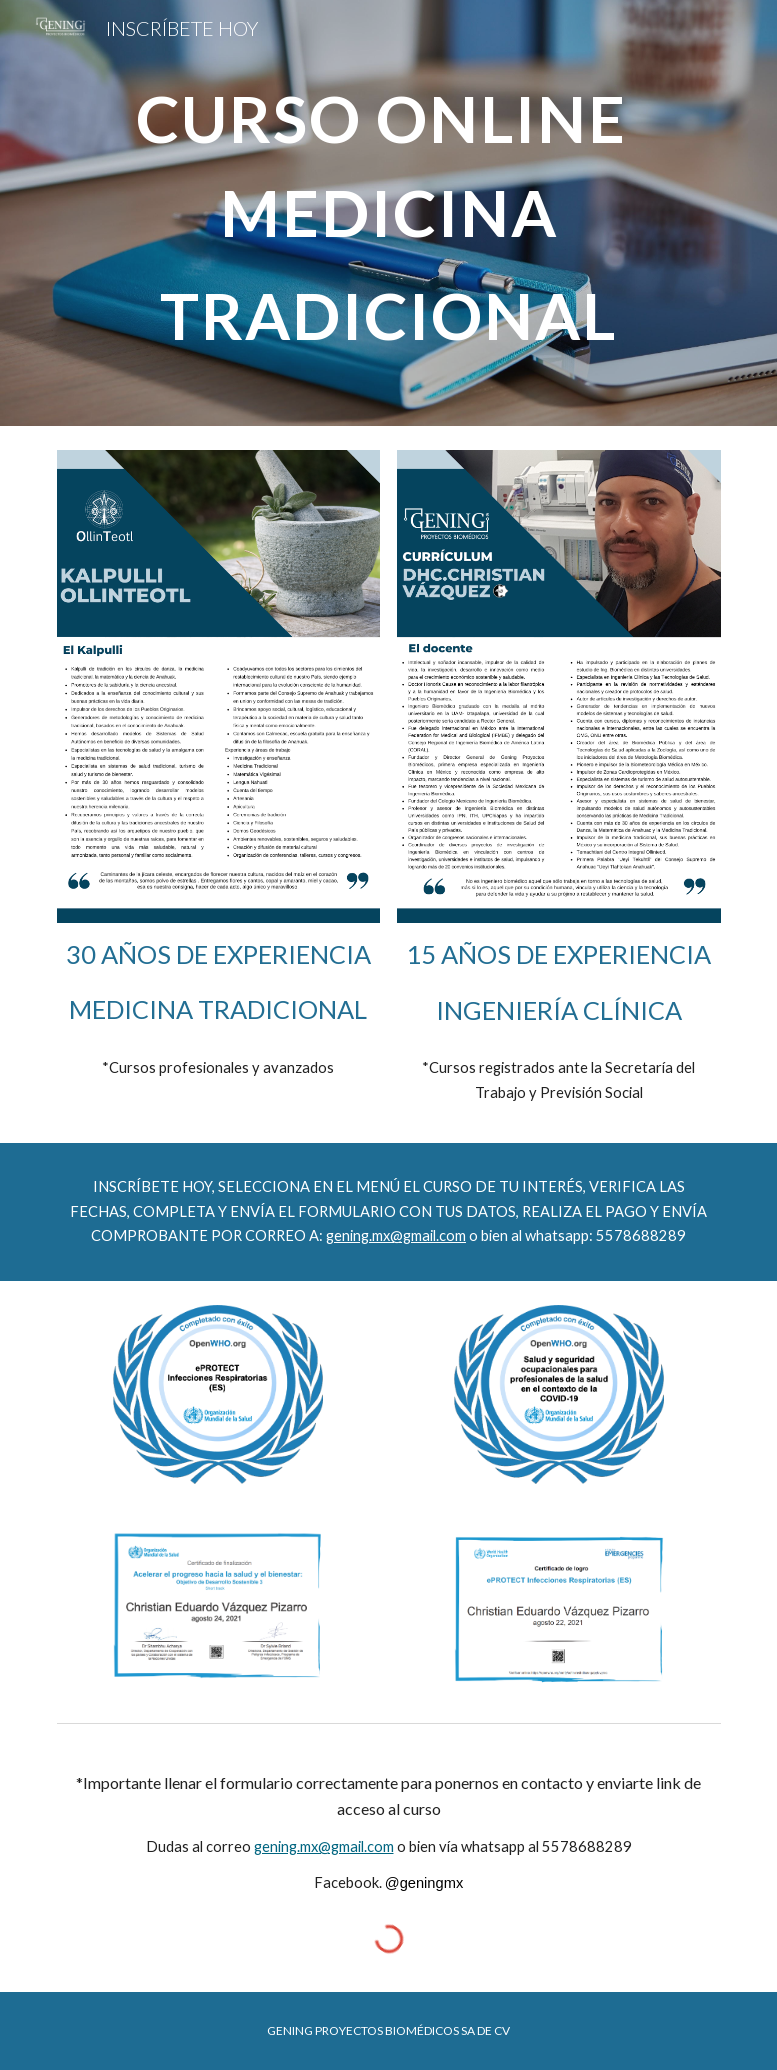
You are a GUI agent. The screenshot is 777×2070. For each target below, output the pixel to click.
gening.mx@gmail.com (396, 1235)
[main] (389, 213)
